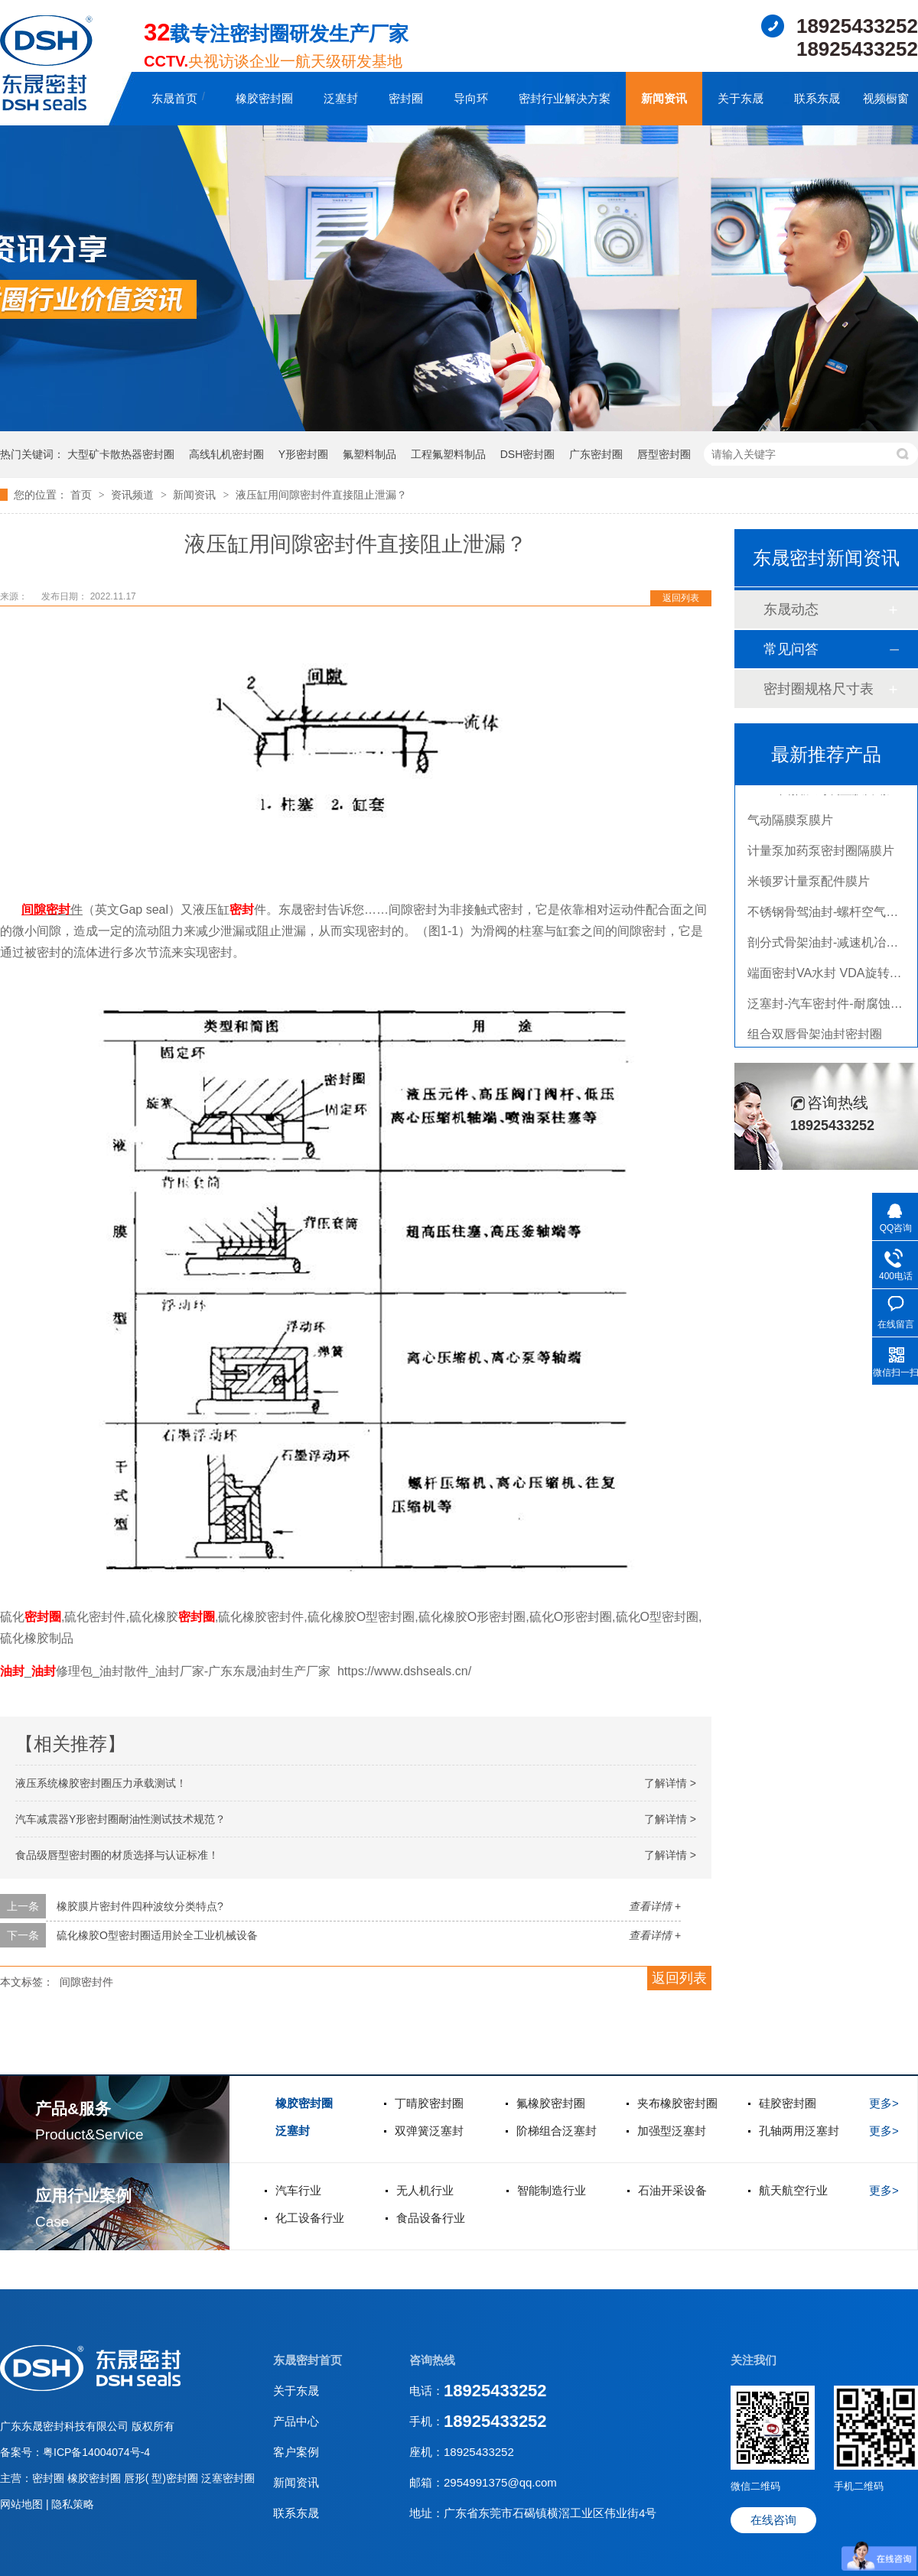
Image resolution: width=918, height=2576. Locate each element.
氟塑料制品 (369, 454)
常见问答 (791, 649)
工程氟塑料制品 (448, 454)
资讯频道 (134, 495)
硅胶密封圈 (787, 2103)
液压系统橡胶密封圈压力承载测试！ (101, 1783)
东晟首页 (174, 98)
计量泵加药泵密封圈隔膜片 (820, 855)
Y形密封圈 (303, 454)
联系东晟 (817, 98)
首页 (82, 495)
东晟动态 (791, 609)
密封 (58, 909)
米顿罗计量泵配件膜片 (808, 885)
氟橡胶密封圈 (550, 2103)
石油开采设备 (672, 2190)
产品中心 (296, 2421)
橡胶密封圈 (264, 98)
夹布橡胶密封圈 (677, 2103)
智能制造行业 (551, 2190)
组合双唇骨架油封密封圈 (814, 1038)
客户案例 (296, 2451)
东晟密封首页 (307, 2359)
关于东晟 (740, 98)
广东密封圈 (596, 454)
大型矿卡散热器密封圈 (120, 454)
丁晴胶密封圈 (429, 2103)
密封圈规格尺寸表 (818, 689)
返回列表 (680, 598)
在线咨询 (773, 2519)
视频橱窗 (886, 98)
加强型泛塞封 (671, 2130)
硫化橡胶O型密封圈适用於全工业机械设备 (157, 1935)
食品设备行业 (430, 2217)
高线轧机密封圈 (226, 454)
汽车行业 (298, 2190)
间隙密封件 (86, 1982)
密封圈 (406, 98)
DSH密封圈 (527, 454)
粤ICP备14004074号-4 (96, 2452)
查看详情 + (655, 1906)
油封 (12, 1671)
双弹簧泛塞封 (429, 2130)
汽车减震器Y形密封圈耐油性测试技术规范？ (120, 1819)
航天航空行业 (793, 2190)
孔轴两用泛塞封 (799, 2130)
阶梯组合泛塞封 (556, 2130)
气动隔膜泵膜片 (790, 824)
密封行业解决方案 (564, 98)
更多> (884, 2103)
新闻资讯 (664, 98)
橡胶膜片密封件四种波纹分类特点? (140, 1906)
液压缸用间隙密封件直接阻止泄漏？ (321, 495)
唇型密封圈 (664, 454)
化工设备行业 (309, 2217)
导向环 (471, 98)
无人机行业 (425, 2190)
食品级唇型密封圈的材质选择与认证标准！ (117, 1855)
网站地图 (23, 2504)
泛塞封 (341, 98)
